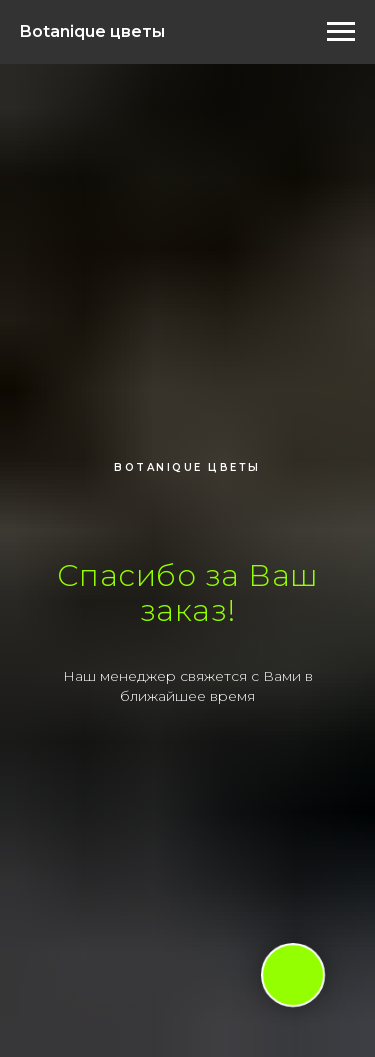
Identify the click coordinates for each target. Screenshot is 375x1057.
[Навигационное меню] (341, 32)
